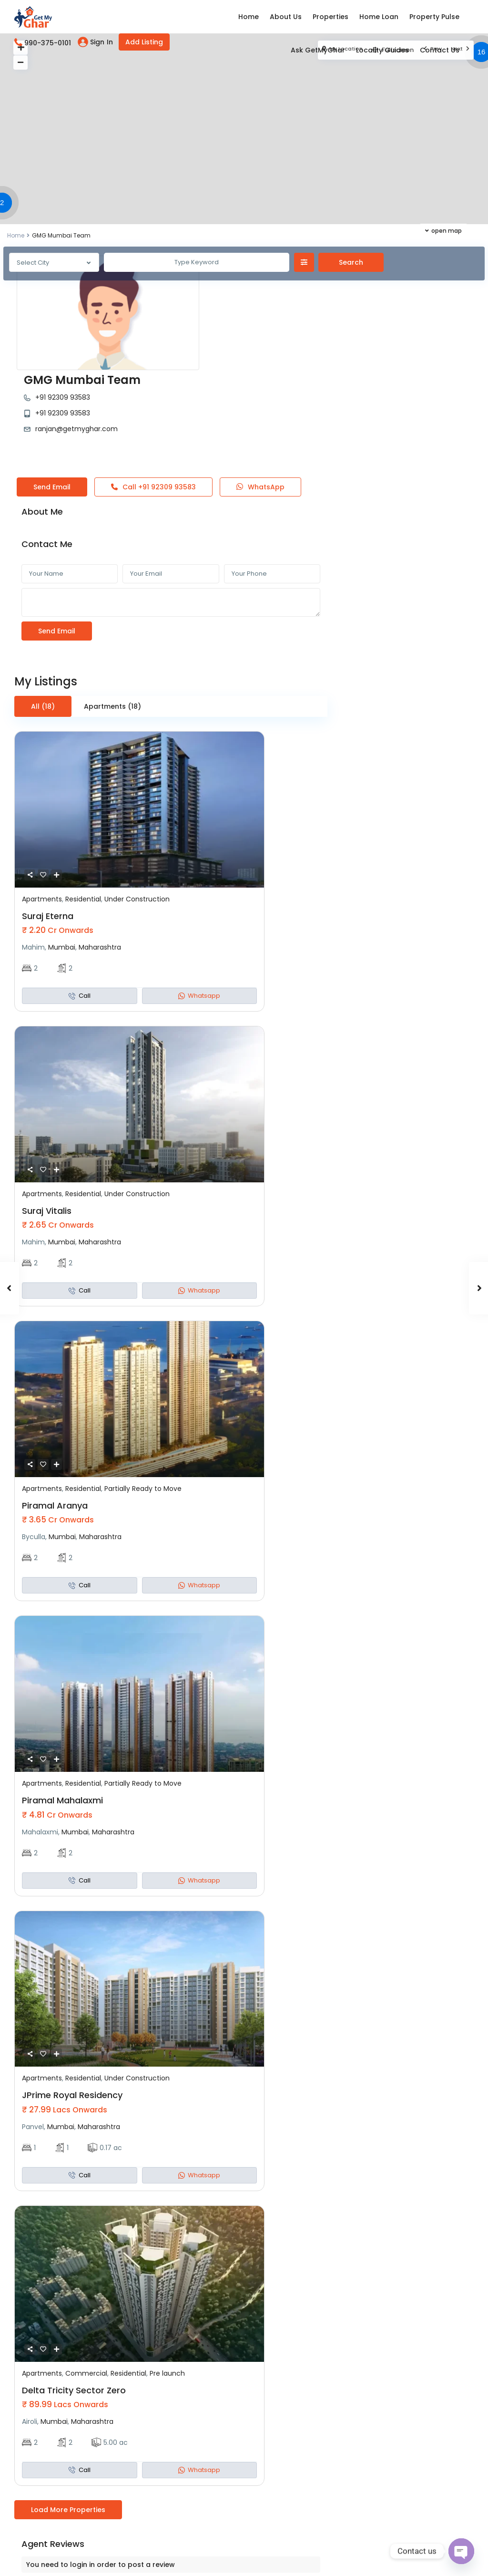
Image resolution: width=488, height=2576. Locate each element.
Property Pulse (434, 16)
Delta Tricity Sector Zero (74, 2295)
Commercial (86, 2278)
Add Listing (144, 42)
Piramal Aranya (55, 1410)
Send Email (52, 391)
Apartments (42, 803)
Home (248, 16)
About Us (286, 16)
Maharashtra (100, 852)
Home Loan (378, 16)
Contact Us (439, 50)
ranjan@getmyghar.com (230, 314)
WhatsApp (260, 391)
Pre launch (167, 2278)
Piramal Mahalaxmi (62, 1705)
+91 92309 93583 (216, 283)
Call (153, 391)
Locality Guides (382, 50)
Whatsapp (199, 900)
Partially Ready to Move (143, 1393)
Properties (330, 16)
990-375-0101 (47, 43)
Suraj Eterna (47, 821)
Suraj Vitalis (46, 1115)
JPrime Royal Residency (72, 2000)
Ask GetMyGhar (318, 50)
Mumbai (61, 852)
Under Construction (137, 803)
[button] (4, 204)
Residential (83, 803)
